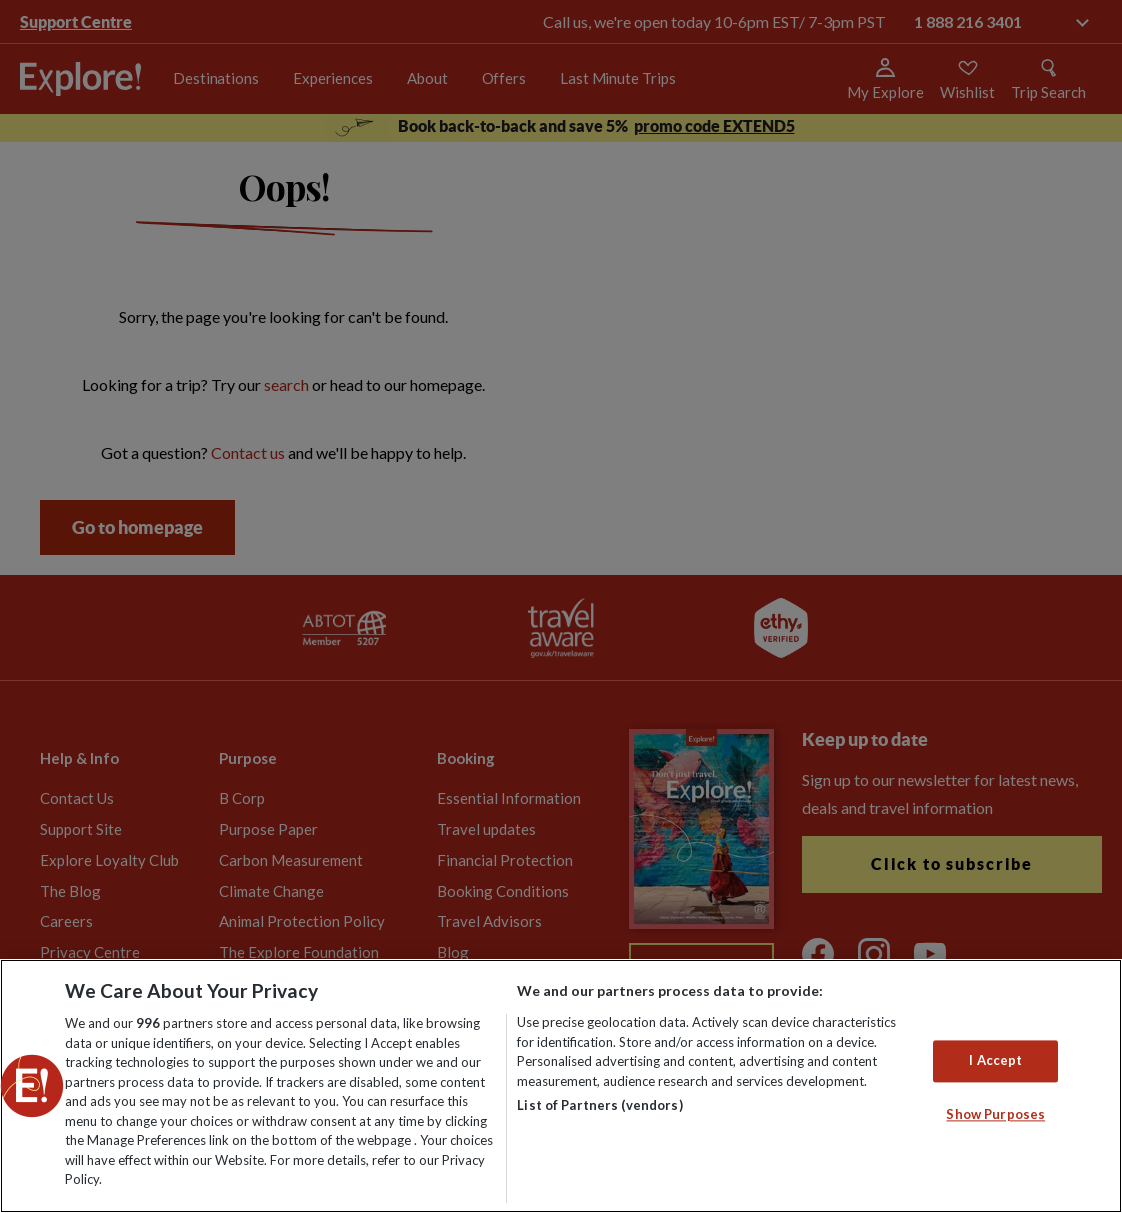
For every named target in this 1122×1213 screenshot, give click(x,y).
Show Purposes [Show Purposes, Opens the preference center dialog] (995, 1114)
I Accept (995, 1061)
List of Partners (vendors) (599, 1105)
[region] (561, 1086)
